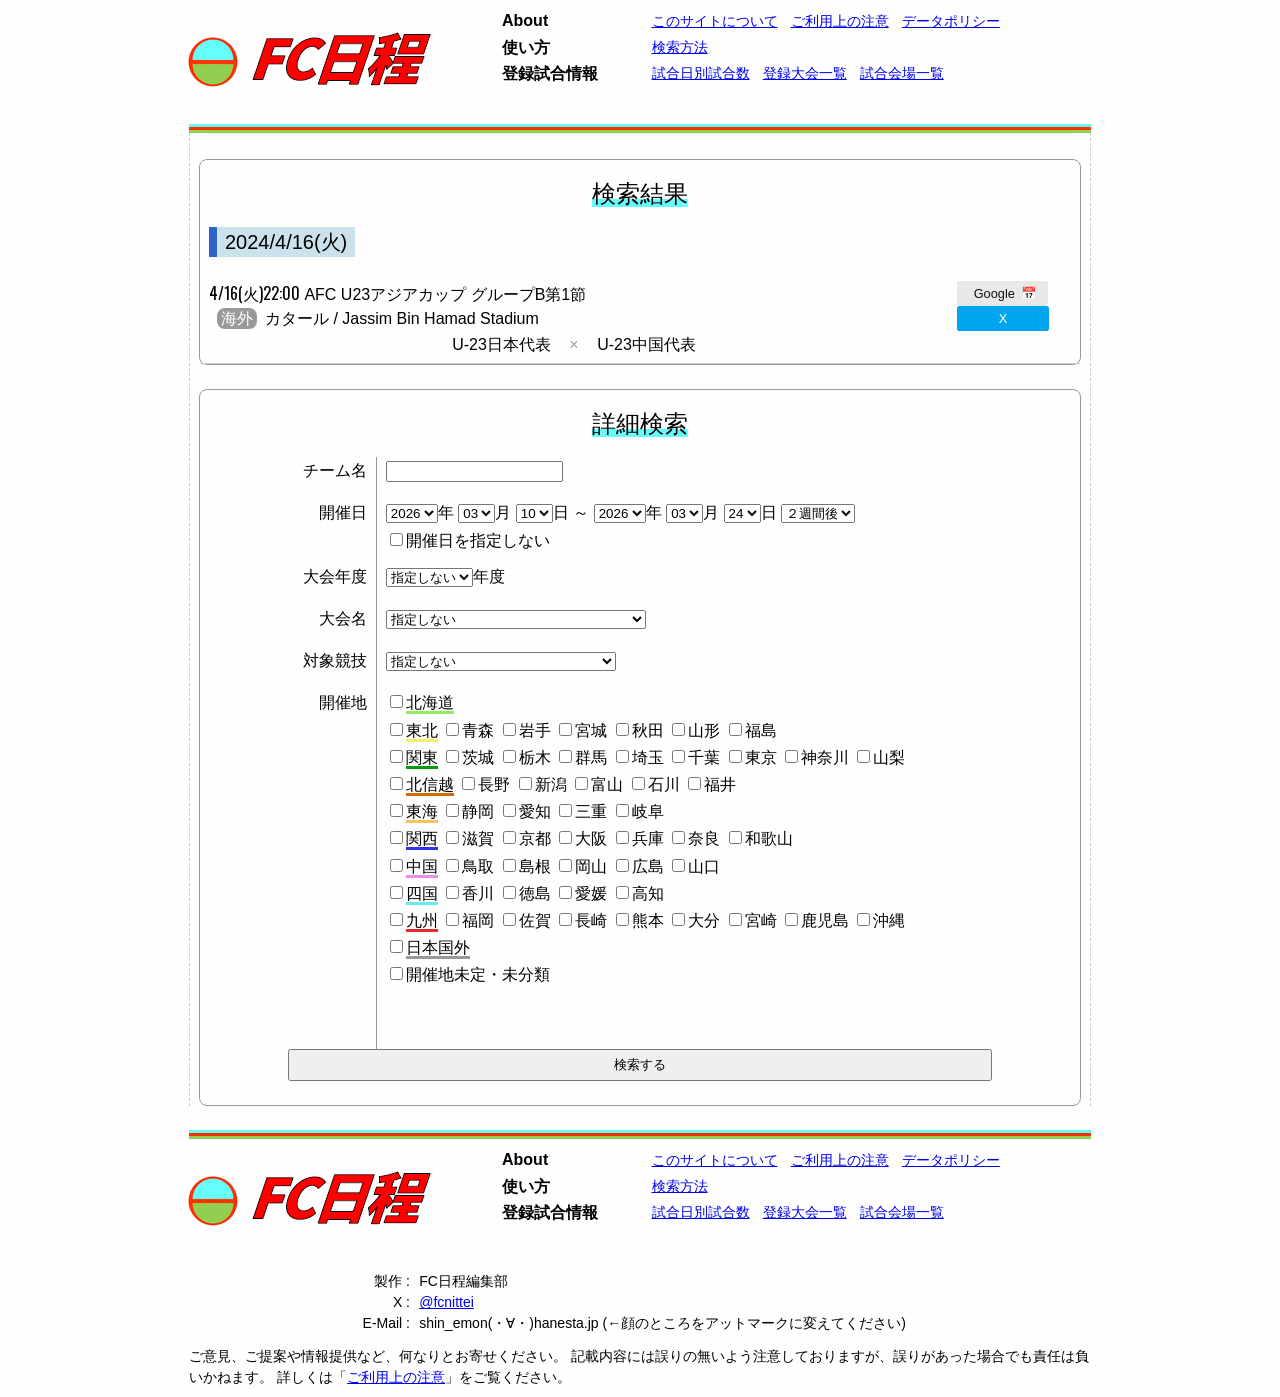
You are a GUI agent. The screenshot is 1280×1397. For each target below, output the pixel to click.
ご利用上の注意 (396, 1377)
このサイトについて (715, 21)
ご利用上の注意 (840, 21)
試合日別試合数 (701, 73)
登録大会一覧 (805, 73)
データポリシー (951, 21)
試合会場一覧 (902, 73)
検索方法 (680, 47)
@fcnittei (446, 1302)
